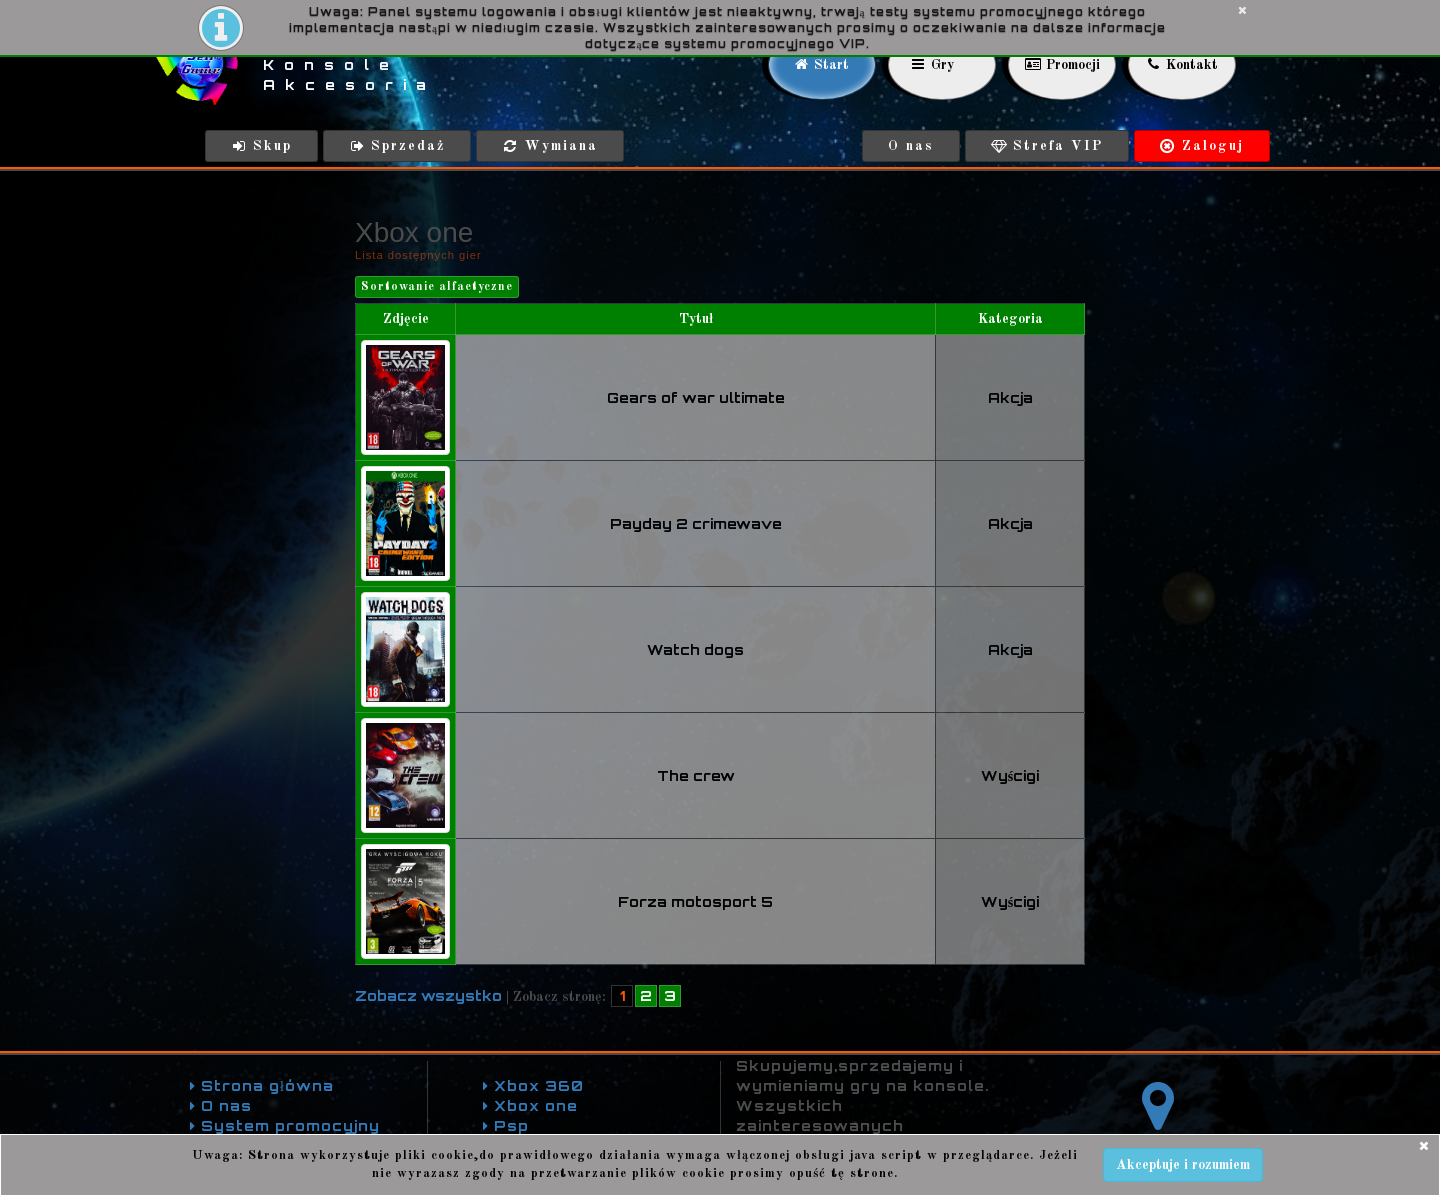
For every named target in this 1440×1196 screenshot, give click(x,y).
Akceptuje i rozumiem (1183, 1165)
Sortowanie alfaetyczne (437, 287)
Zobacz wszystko (428, 995)
